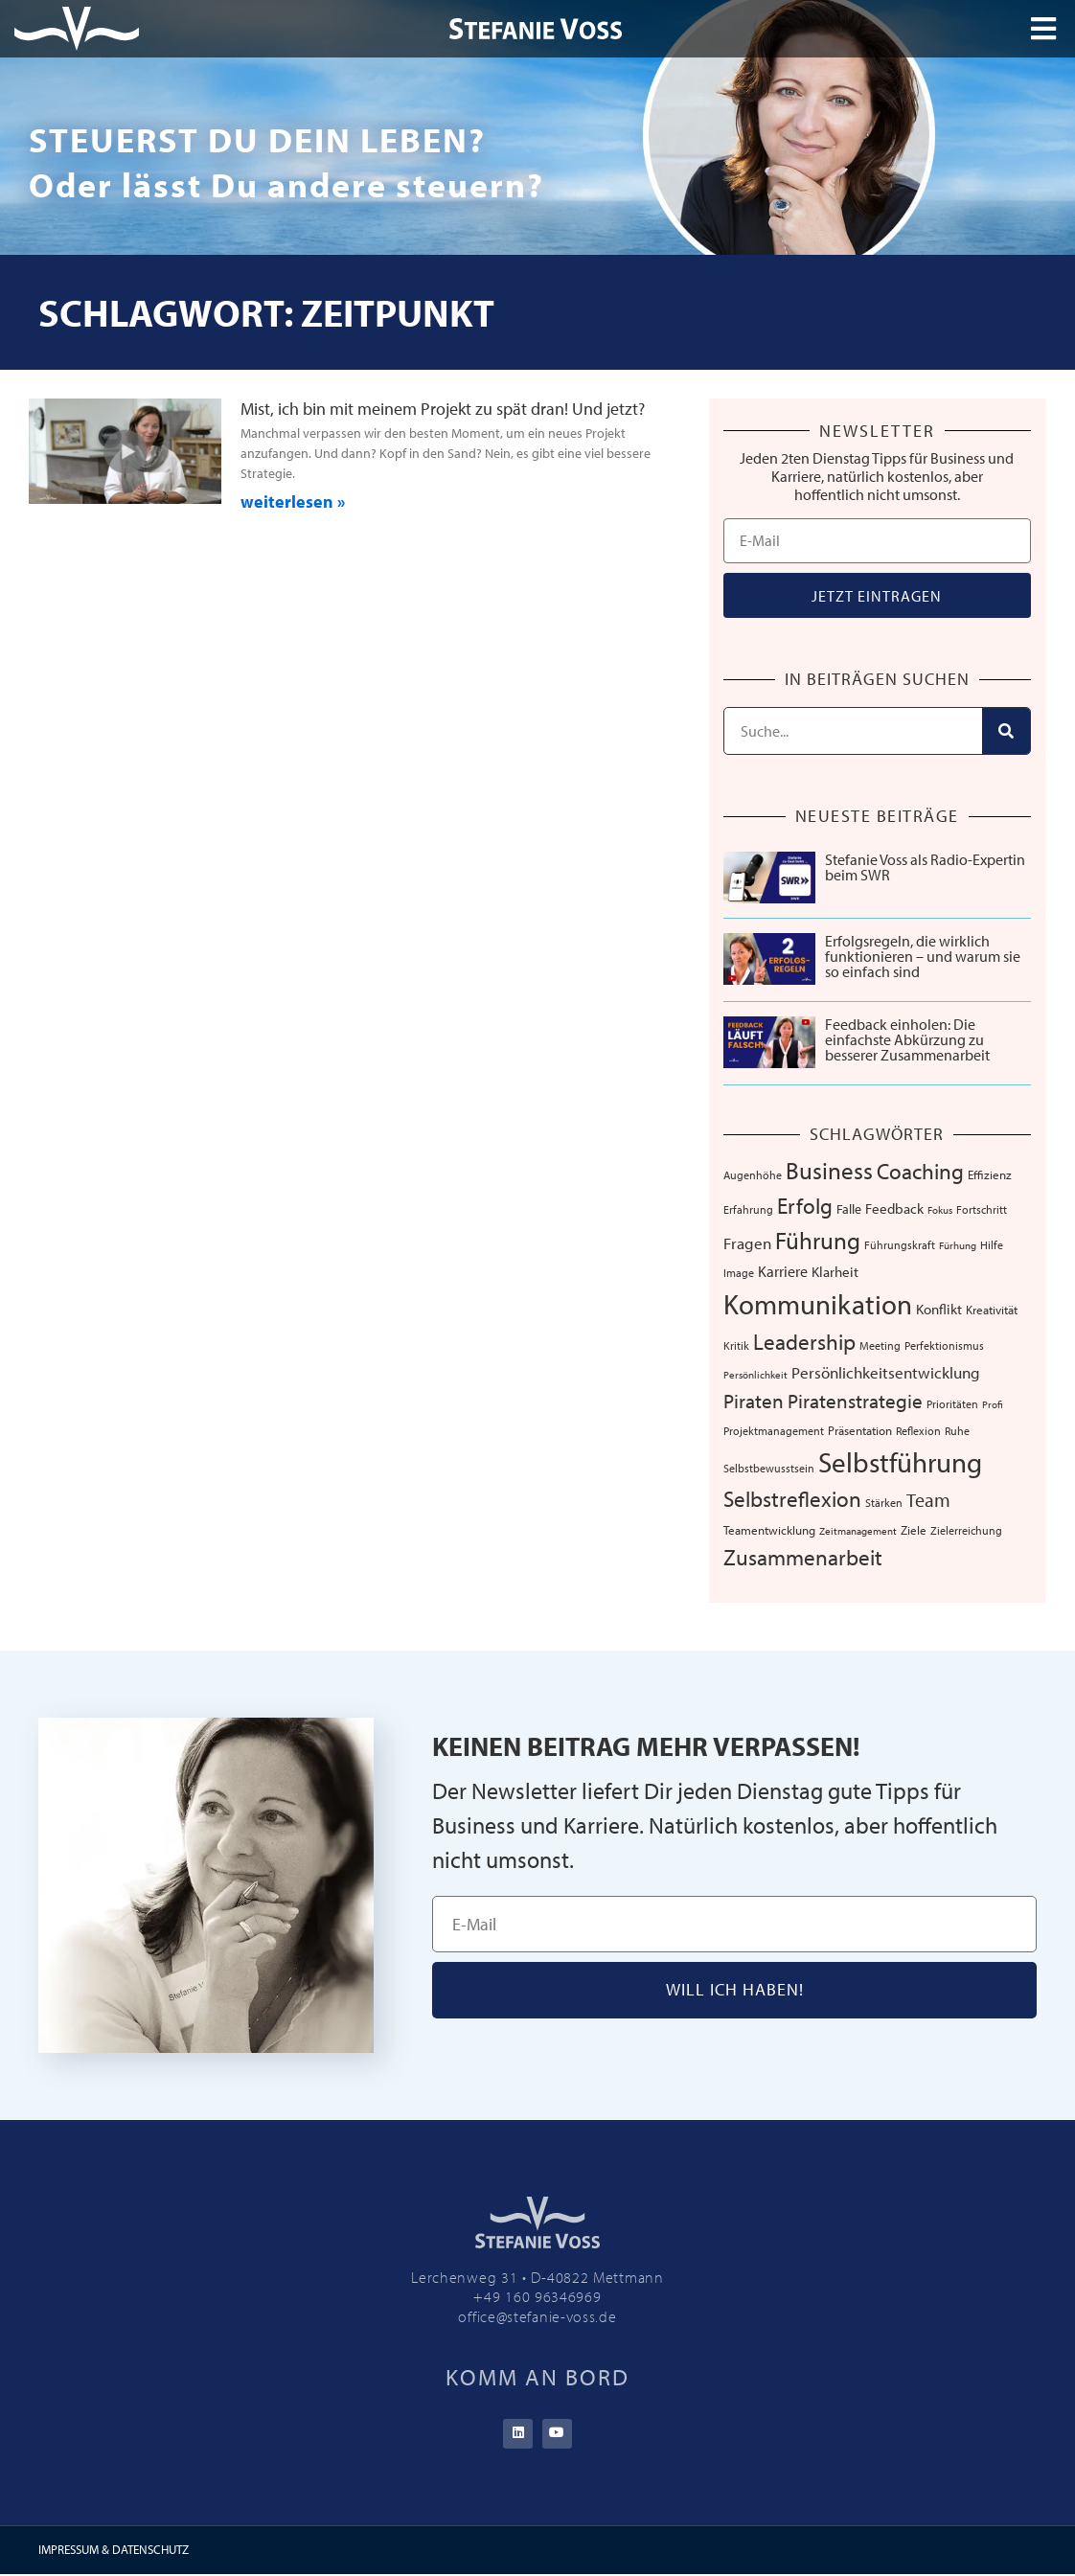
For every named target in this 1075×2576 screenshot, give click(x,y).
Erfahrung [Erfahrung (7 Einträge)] (748, 1209)
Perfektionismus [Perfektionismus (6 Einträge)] (944, 1345)
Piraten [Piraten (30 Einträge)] (753, 1400)
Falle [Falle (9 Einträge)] (848, 1209)
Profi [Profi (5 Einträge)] (992, 1404)
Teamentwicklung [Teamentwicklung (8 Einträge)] (769, 1530)
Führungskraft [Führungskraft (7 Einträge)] (899, 1244)
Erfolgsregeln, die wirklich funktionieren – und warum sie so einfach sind (922, 956)
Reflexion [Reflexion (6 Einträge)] (918, 1431)
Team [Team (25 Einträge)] (928, 1500)
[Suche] (1006, 731)
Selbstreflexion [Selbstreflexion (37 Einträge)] (792, 1499)
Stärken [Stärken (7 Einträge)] (884, 1502)
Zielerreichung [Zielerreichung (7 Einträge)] (966, 1530)
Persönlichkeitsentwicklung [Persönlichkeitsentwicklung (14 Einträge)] (885, 1372)
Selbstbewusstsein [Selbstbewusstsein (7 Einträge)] (768, 1467)
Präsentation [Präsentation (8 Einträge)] (860, 1430)
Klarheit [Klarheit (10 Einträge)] (835, 1272)
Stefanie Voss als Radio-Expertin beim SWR (925, 867)
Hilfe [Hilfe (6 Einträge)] (991, 1245)
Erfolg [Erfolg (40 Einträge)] (805, 1205)
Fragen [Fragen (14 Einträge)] (747, 1243)
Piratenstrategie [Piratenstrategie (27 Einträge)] (855, 1400)
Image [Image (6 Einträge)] (738, 1272)
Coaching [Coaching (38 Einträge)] (920, 1171)
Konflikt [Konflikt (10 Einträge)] (939, 1309)
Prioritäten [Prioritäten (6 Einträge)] (952, 1404)
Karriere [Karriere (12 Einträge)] (783, 1271)
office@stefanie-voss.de (537, 2316)
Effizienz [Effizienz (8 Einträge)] (990, 1174)
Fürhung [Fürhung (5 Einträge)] (957, 1245)
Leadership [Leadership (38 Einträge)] (804, 1342)
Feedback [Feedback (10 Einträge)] (894, 1208)
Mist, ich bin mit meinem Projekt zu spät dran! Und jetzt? (442, 409)
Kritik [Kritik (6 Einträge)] (736, 1345)
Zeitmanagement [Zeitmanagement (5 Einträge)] (858, 1531)
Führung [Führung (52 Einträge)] (817, 1240)
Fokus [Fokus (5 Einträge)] (939, 1210)
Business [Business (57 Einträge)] (829, 1170)
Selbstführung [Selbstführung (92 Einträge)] (900, 1462)
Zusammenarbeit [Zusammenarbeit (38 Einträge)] (802, 1557)
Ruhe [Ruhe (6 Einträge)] (957, 1431)
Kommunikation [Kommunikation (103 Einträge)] (817, 1304)
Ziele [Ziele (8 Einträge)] (913, 1530)
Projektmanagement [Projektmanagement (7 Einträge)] (773, 1430)
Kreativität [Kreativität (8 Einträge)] (992, 1309)
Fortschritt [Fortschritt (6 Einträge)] (981, 1209)
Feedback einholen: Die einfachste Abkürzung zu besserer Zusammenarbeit (907, 1039)
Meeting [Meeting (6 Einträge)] (880, 1345)
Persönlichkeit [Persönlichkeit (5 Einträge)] (755, 1374)
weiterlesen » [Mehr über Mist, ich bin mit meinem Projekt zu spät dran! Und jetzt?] (292, 501)
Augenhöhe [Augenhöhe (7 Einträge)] (752, 1174)
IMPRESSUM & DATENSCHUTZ (113, 2551)
